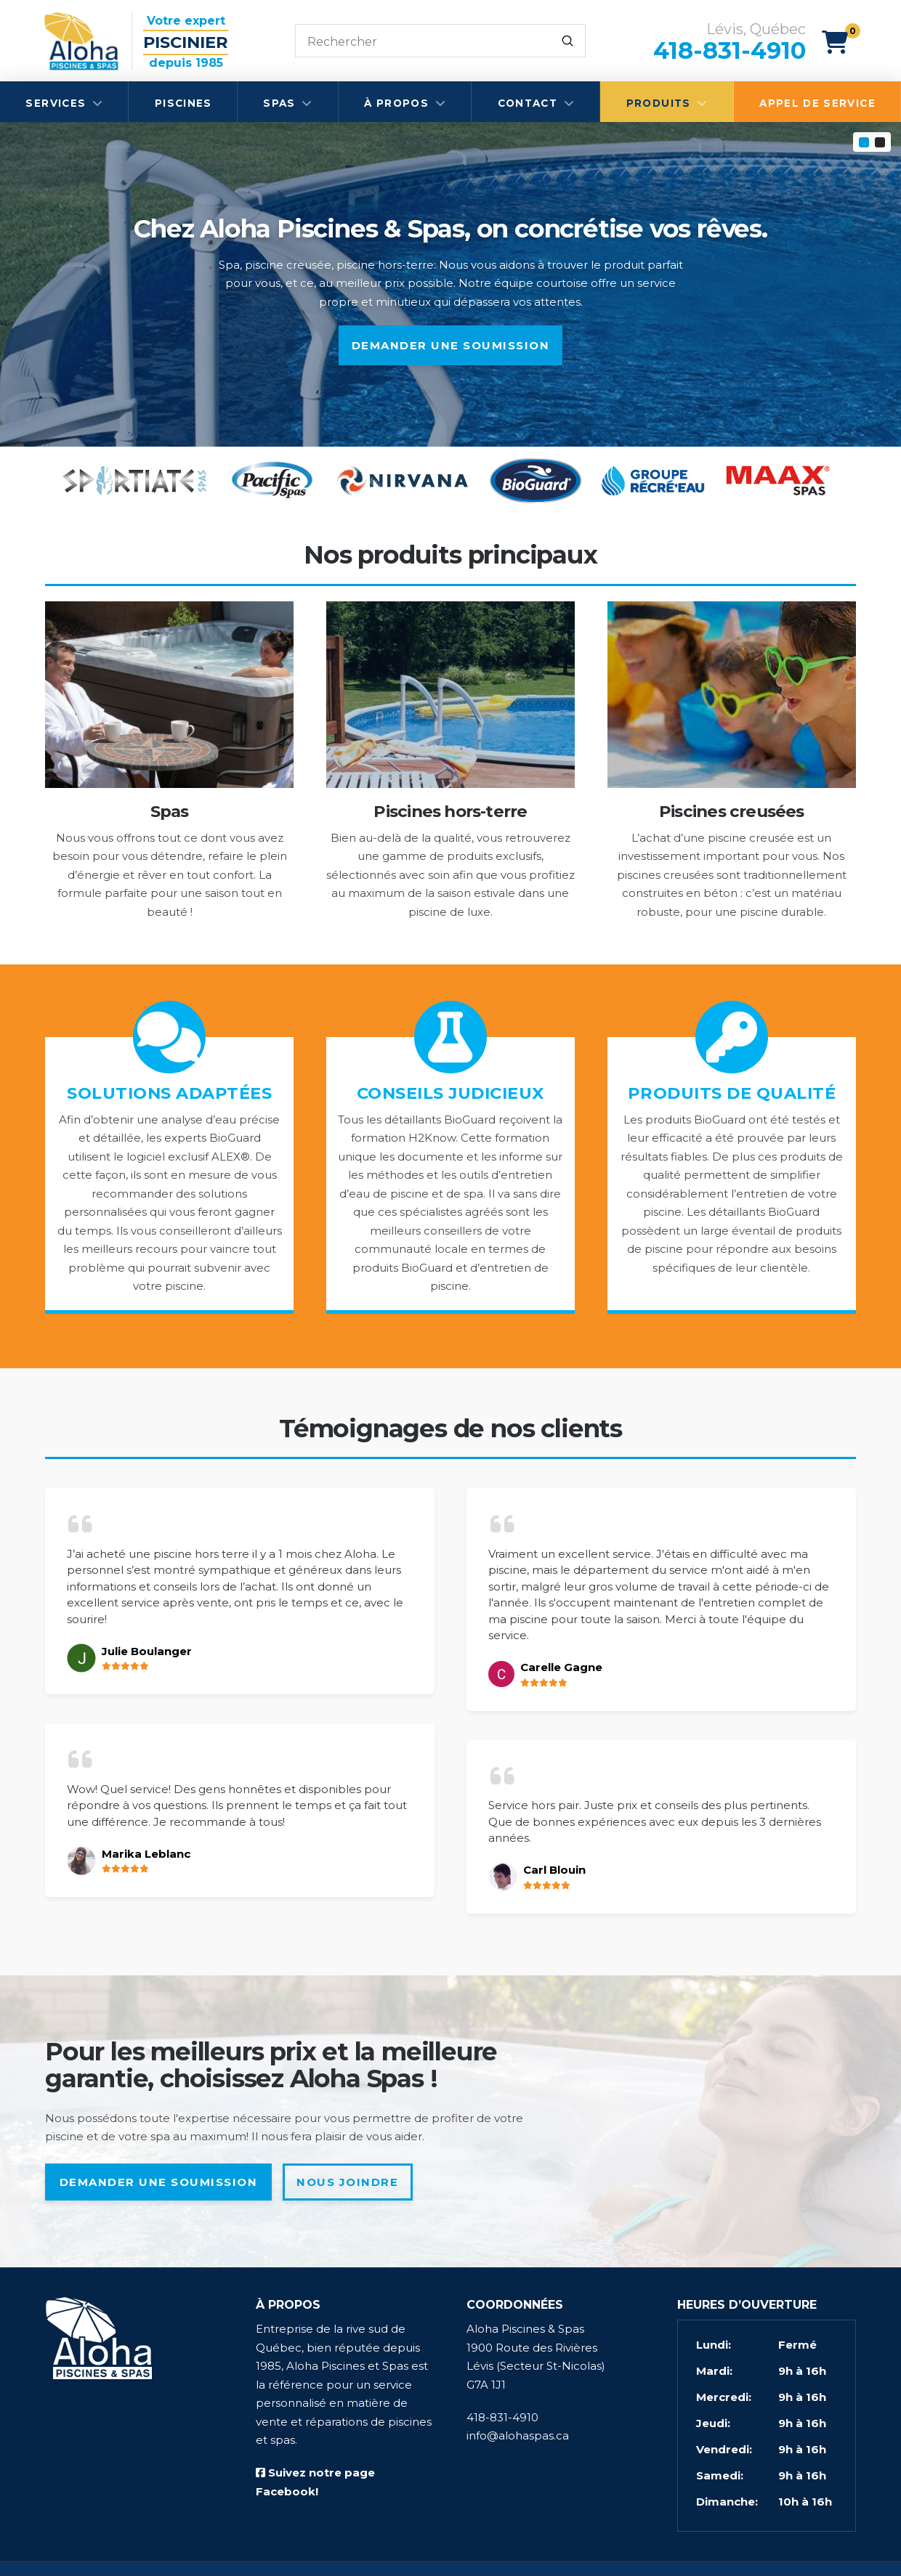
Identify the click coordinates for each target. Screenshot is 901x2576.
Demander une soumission (451, 345)
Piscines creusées (731, 811)
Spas (169, 811)
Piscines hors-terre (450, 811)
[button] (841, 42)
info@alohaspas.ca (517, 2435)
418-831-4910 (502, 2417)
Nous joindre (347, 2182)
